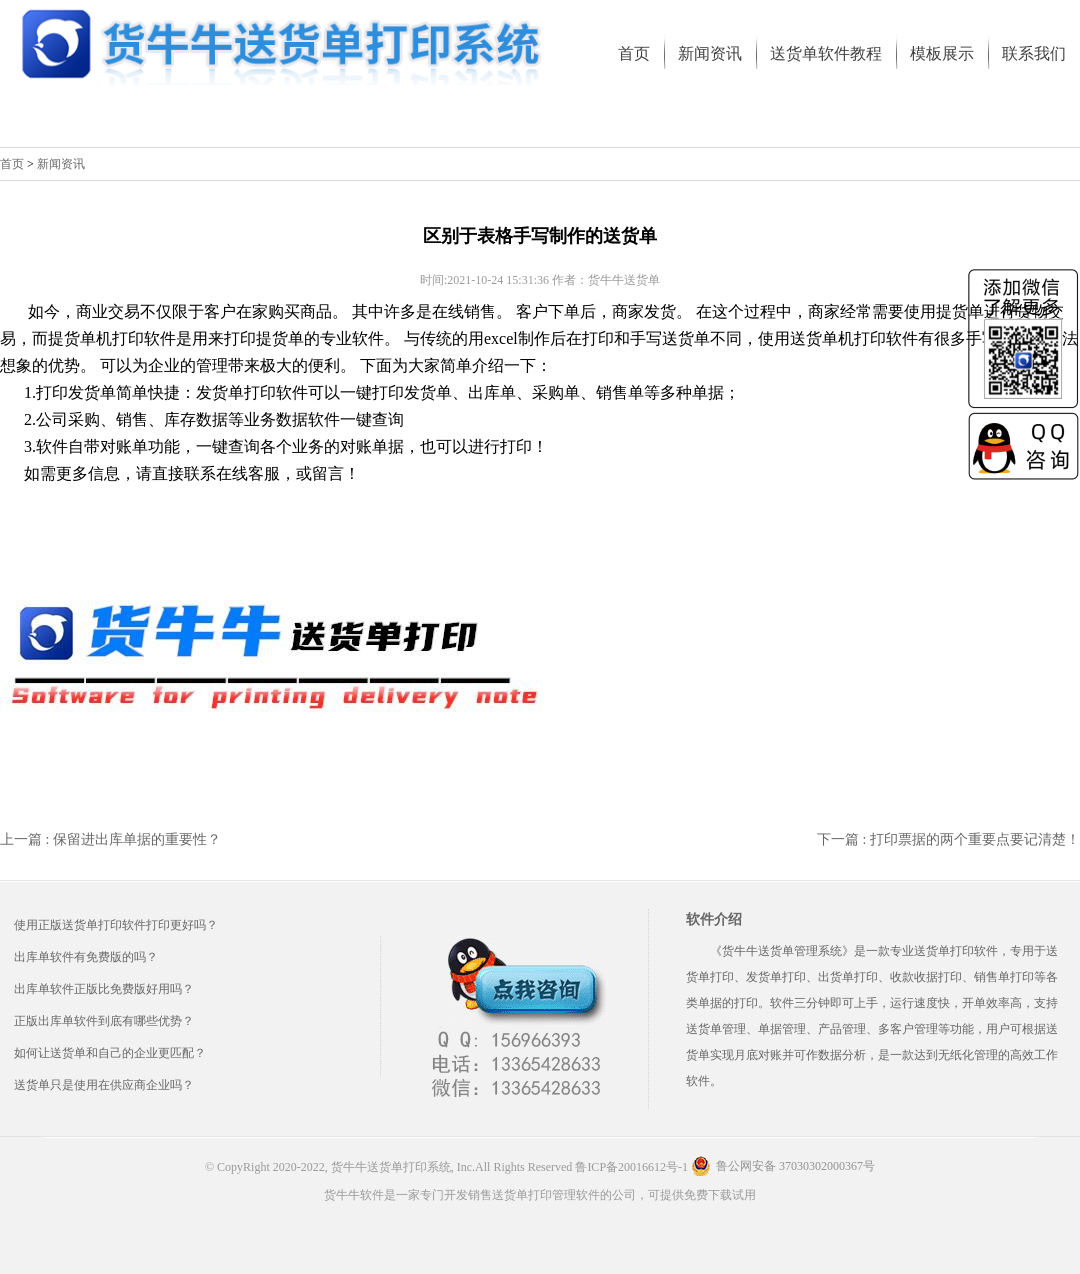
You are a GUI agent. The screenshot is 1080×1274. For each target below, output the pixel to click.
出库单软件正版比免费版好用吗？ (104, 989)
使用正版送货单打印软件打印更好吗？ (116, 925)
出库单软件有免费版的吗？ (86, 957)
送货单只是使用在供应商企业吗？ (104, 1085)
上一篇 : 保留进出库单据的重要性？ (110, 839)
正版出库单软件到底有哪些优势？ (104, 1021)
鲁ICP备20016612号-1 (631, 1167)
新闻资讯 (61, 164)
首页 (12, 164)
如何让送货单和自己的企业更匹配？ (110, 1053)
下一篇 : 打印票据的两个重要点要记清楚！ (948, 839)
